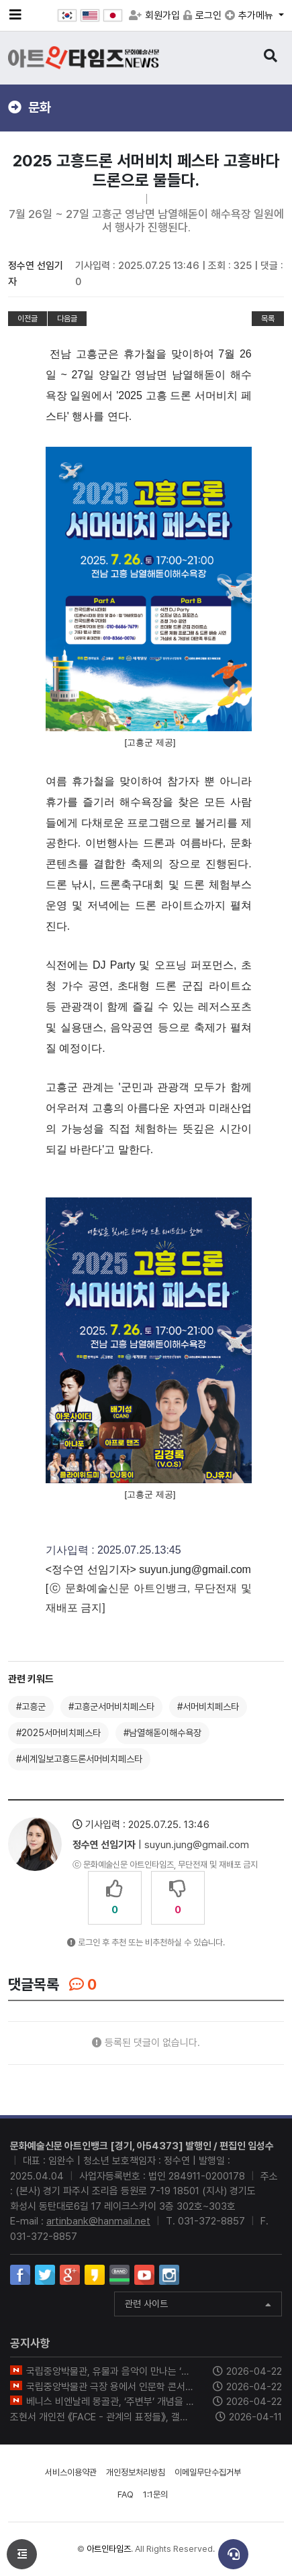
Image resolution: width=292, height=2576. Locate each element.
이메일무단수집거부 (208, 2472)
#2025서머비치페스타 (58, 1732)
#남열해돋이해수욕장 (162, 1732)
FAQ (125, 2494)
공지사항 (30, 2343)
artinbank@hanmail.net (98, 2221)
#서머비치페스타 (208, 1706)
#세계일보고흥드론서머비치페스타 (79, 1759)
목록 (268, 318)
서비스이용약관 (71, 2472)
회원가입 (154, 15)
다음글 (67, 318)
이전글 (27, 318)
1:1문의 (155, 2494)
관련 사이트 (198, 2305)
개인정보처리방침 (135, 2472)
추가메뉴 (250, 15)
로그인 (202, 15)
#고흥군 (31, 1706)
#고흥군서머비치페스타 (111, 1706)
